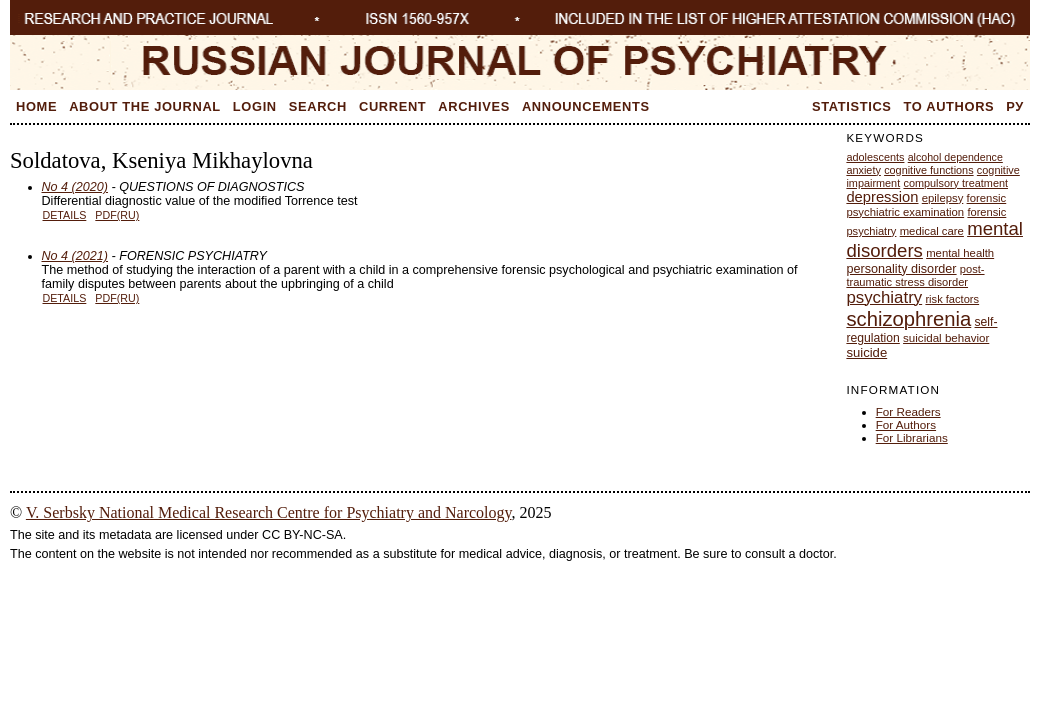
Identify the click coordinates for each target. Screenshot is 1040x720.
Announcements (586, 106)
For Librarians (912, 437)
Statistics (852, 106)
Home (36, 106)
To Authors (949, 106)
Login (255, 106)
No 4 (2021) (75, 256)
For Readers (908, 411)
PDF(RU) (117, 215)
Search (318, 106)
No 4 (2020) (75, 187)
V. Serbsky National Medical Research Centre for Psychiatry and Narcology (269, 512)
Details (65, 215)
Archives (474, 106)
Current (392, 106)
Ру (1015, 106)
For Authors (906, 424)
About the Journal (145, 106)
